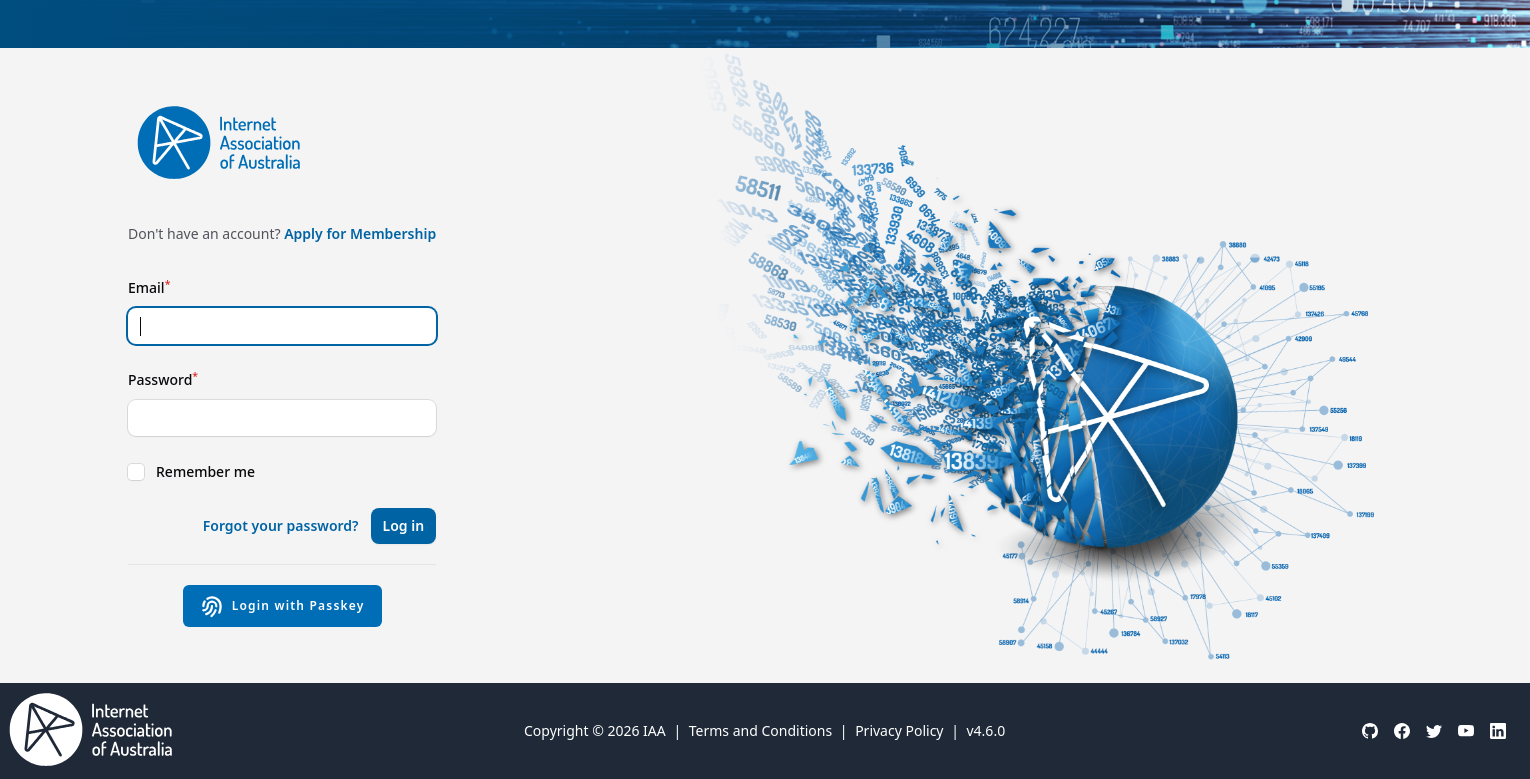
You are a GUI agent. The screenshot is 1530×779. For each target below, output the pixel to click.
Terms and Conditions (760, 730)
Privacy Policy (899, 730)
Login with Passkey (282, 606)
